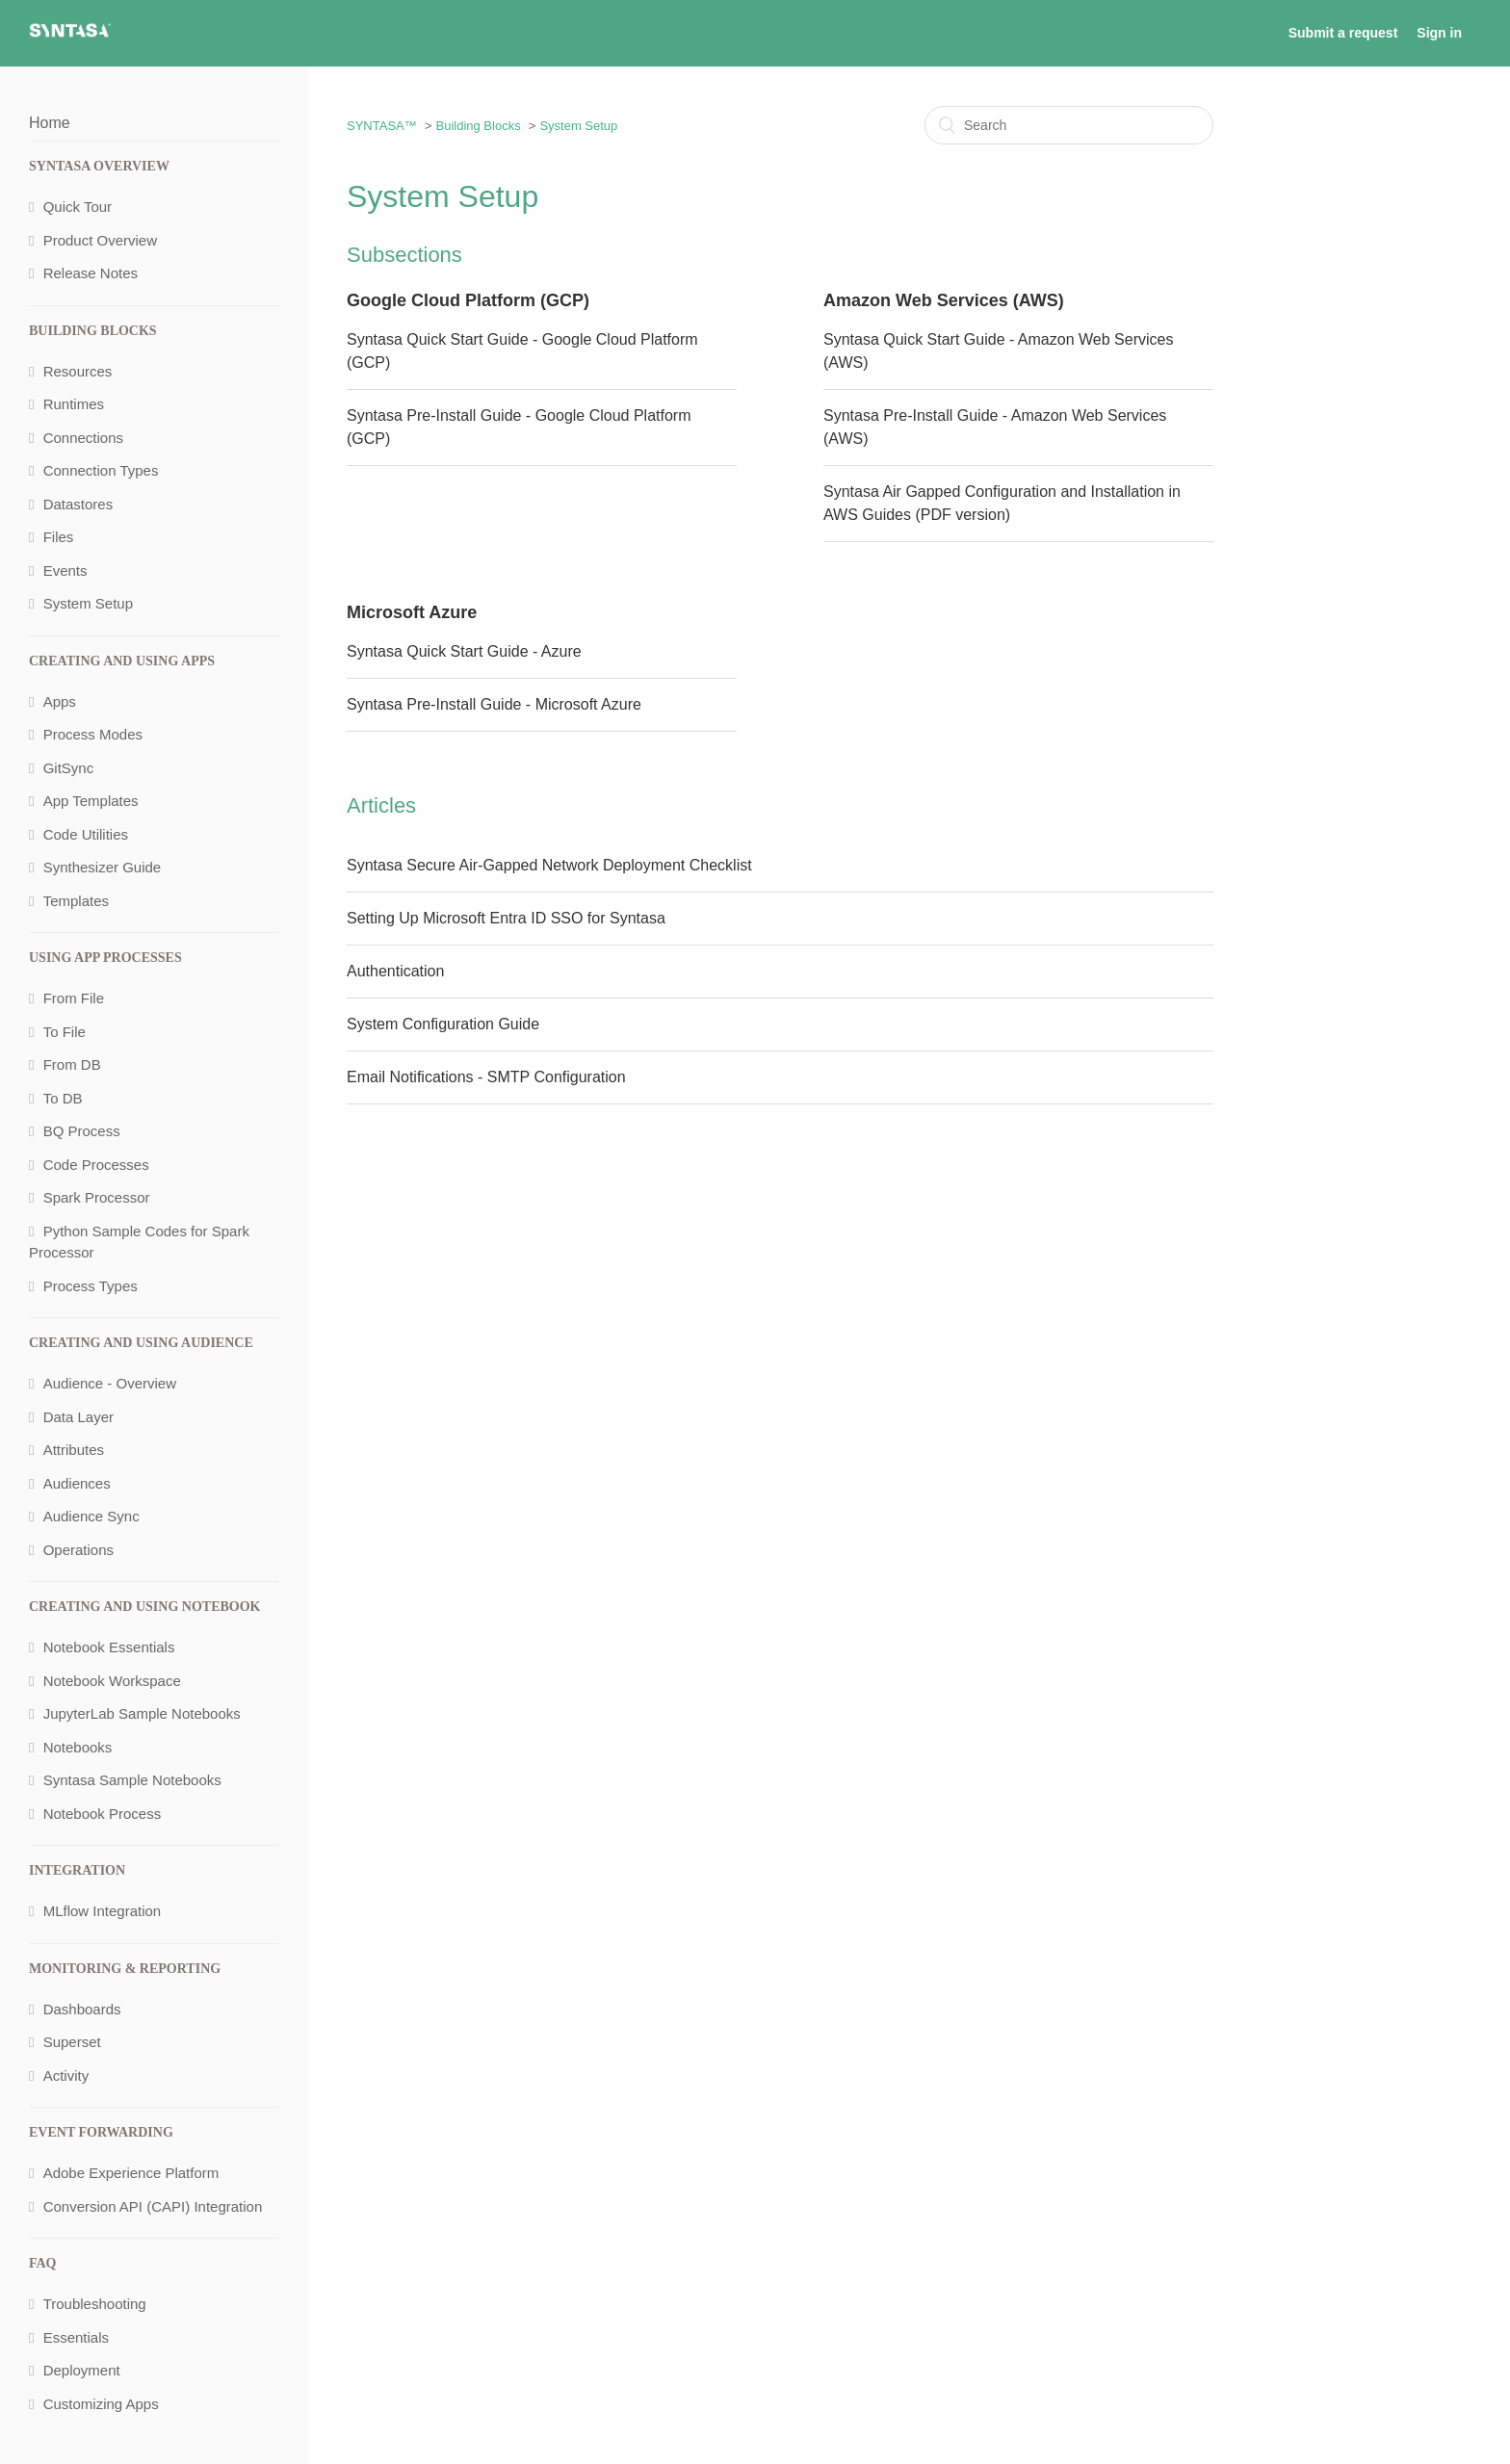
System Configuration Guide (443, 1024)
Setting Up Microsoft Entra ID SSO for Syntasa (506, 918)
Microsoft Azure (412, 612)
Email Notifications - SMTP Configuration (486, 1077)
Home (49, 123)
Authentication (395, 971)
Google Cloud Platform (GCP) (468, 300)
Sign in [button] (1439, 32)
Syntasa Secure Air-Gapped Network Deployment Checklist (549, 865)
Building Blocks (477, 125)
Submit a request (1343, 32)
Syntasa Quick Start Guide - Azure (464, 651)
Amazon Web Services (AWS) (943, 300)
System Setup (578, 125)
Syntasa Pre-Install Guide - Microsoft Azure (494, 704)
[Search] (1068, 125)
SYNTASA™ (382, 125)
